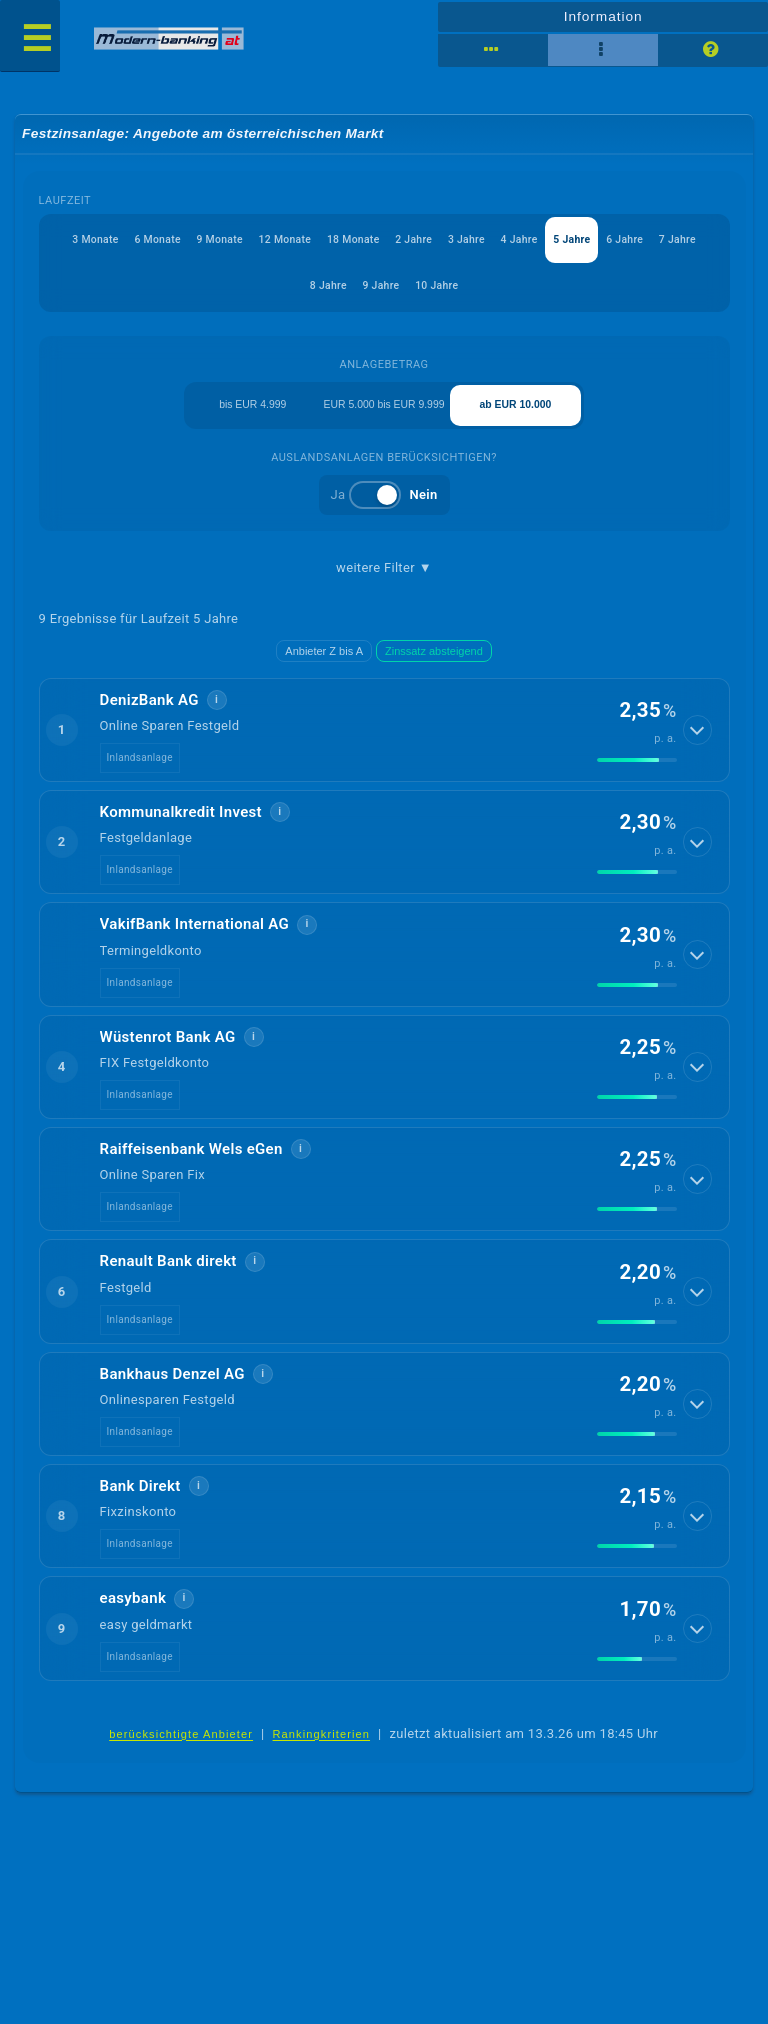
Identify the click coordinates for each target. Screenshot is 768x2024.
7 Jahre (295, 290)
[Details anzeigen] (699, 742)
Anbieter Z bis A (324, 663)
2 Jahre (443, 242)
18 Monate (378, 242)
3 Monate (101, 242)
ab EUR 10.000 (516, 414)
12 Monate (304, 242)
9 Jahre (409, 290)
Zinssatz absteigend (434, 663)
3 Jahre (500, 242)
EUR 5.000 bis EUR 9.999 (384, 413)
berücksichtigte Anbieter (181, 1747)
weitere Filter (384, 580)
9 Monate (235, 242)
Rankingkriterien (322, 1747)
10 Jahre (470, 290)
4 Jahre (557, 242)
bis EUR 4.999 (252, 414)
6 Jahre (672, 242)
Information (602, 16)
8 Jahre (352, 290)
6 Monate (168, 242)
